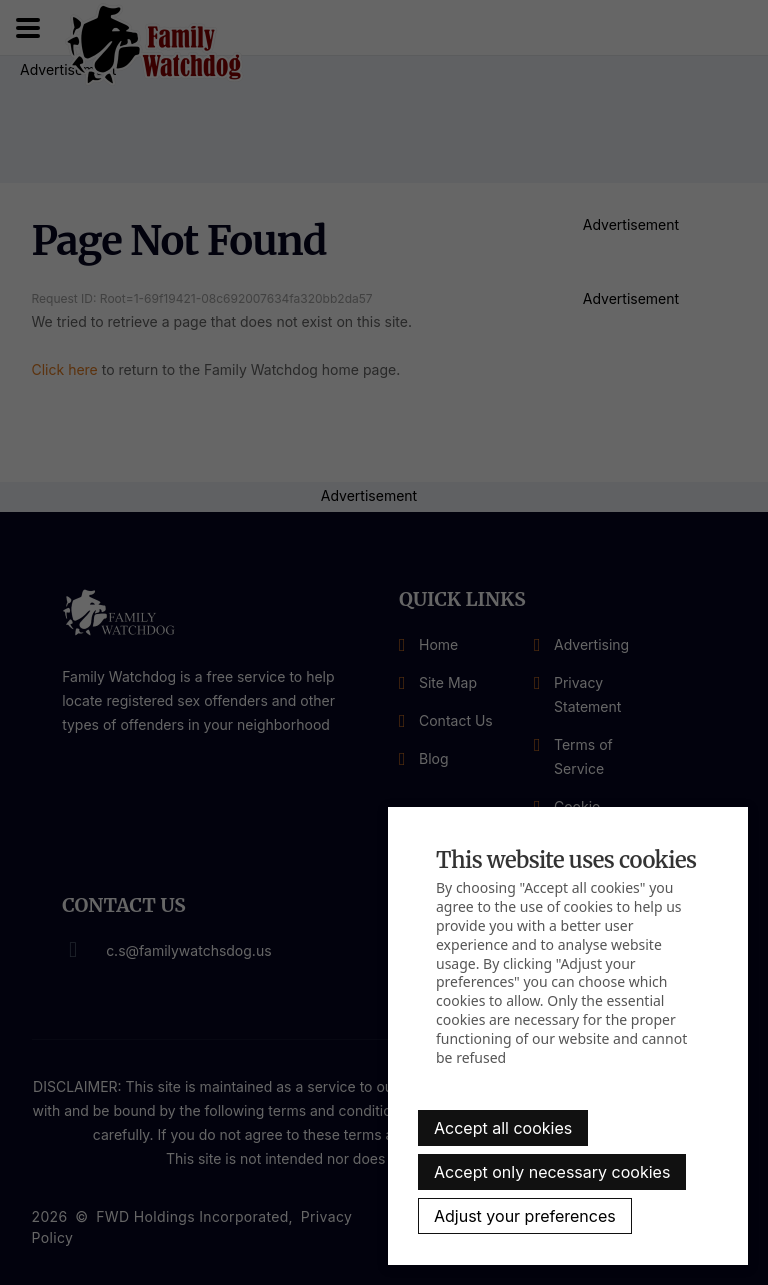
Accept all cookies (503, 1128)
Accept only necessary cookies (552, 1172)
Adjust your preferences (525, 1216)
